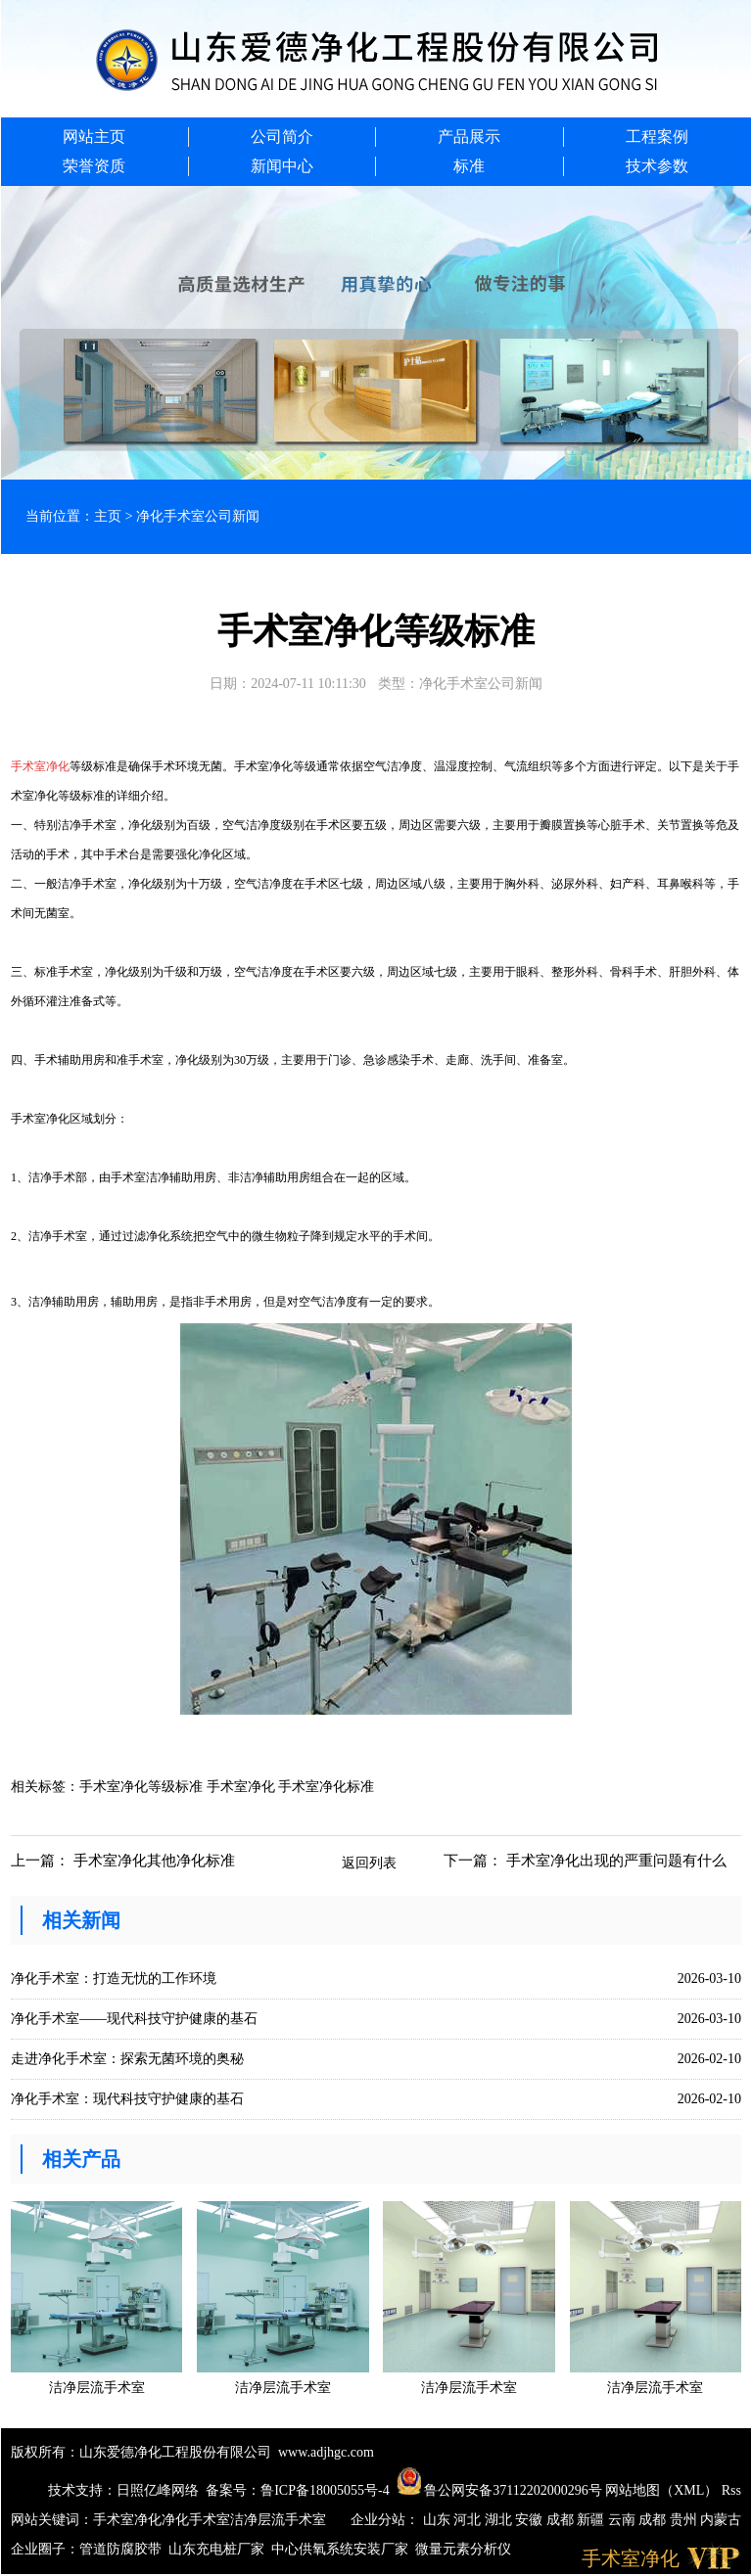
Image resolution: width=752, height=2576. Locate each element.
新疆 (592, 2519)
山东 (438, 2519)
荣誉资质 (94, 166)
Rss (731, 2490)
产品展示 (469, 136)
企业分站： (385, 2519)
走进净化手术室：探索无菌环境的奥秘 (127, 2058)
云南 (623, 2519)
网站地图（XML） (661, 2490)
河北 (469, 2519)
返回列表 (369, 1863)
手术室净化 (127, 2519)
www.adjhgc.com (326, 2452)
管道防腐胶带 (120, 2549)
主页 (107, 516)
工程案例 (657, 136)
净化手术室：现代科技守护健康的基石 (127, 2099)
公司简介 (282, 136)
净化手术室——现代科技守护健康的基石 (134, 2018)
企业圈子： (45, 2549)
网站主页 (94, 136)
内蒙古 (720, 2519)
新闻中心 (282, 166)
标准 (469, 166)
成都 (562, 2519)
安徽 (530, 2519)
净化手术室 (196, 2519)
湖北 (500, 2519)
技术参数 (657, 166)
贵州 (685, 2519)
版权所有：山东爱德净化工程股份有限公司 (141, 2452)
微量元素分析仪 (463, 2549)
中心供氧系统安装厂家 (339, 2549)
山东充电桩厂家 (216, 2549)
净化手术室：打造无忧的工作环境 (113, 1978)
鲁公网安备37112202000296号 (499, 2490)
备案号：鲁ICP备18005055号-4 (297, 2490)
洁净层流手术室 (278, 2519)
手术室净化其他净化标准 (154, 1860)
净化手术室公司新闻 (197, 516)
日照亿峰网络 (158, 2490)
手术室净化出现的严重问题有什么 (616, 1860)
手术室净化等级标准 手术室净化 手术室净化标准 (226, 1786)
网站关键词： (52, 2519)
